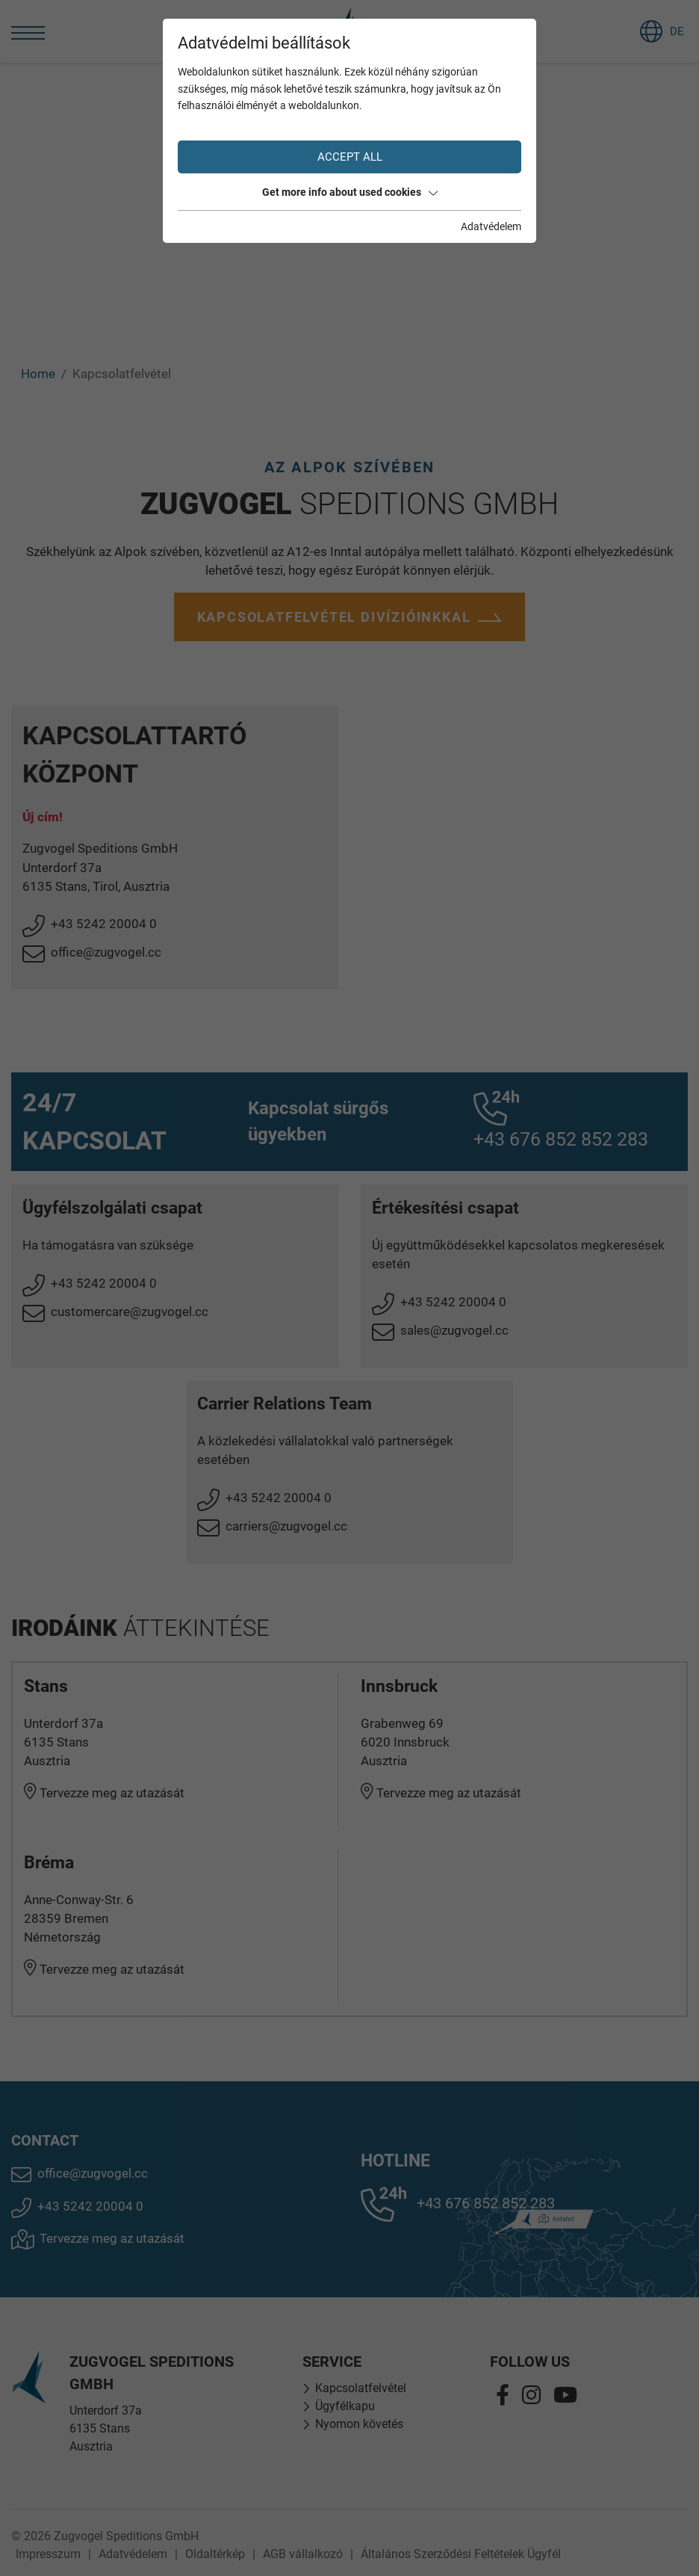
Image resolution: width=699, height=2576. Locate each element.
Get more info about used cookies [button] (350, 192)
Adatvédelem (491, 226)
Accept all (349, 157)
